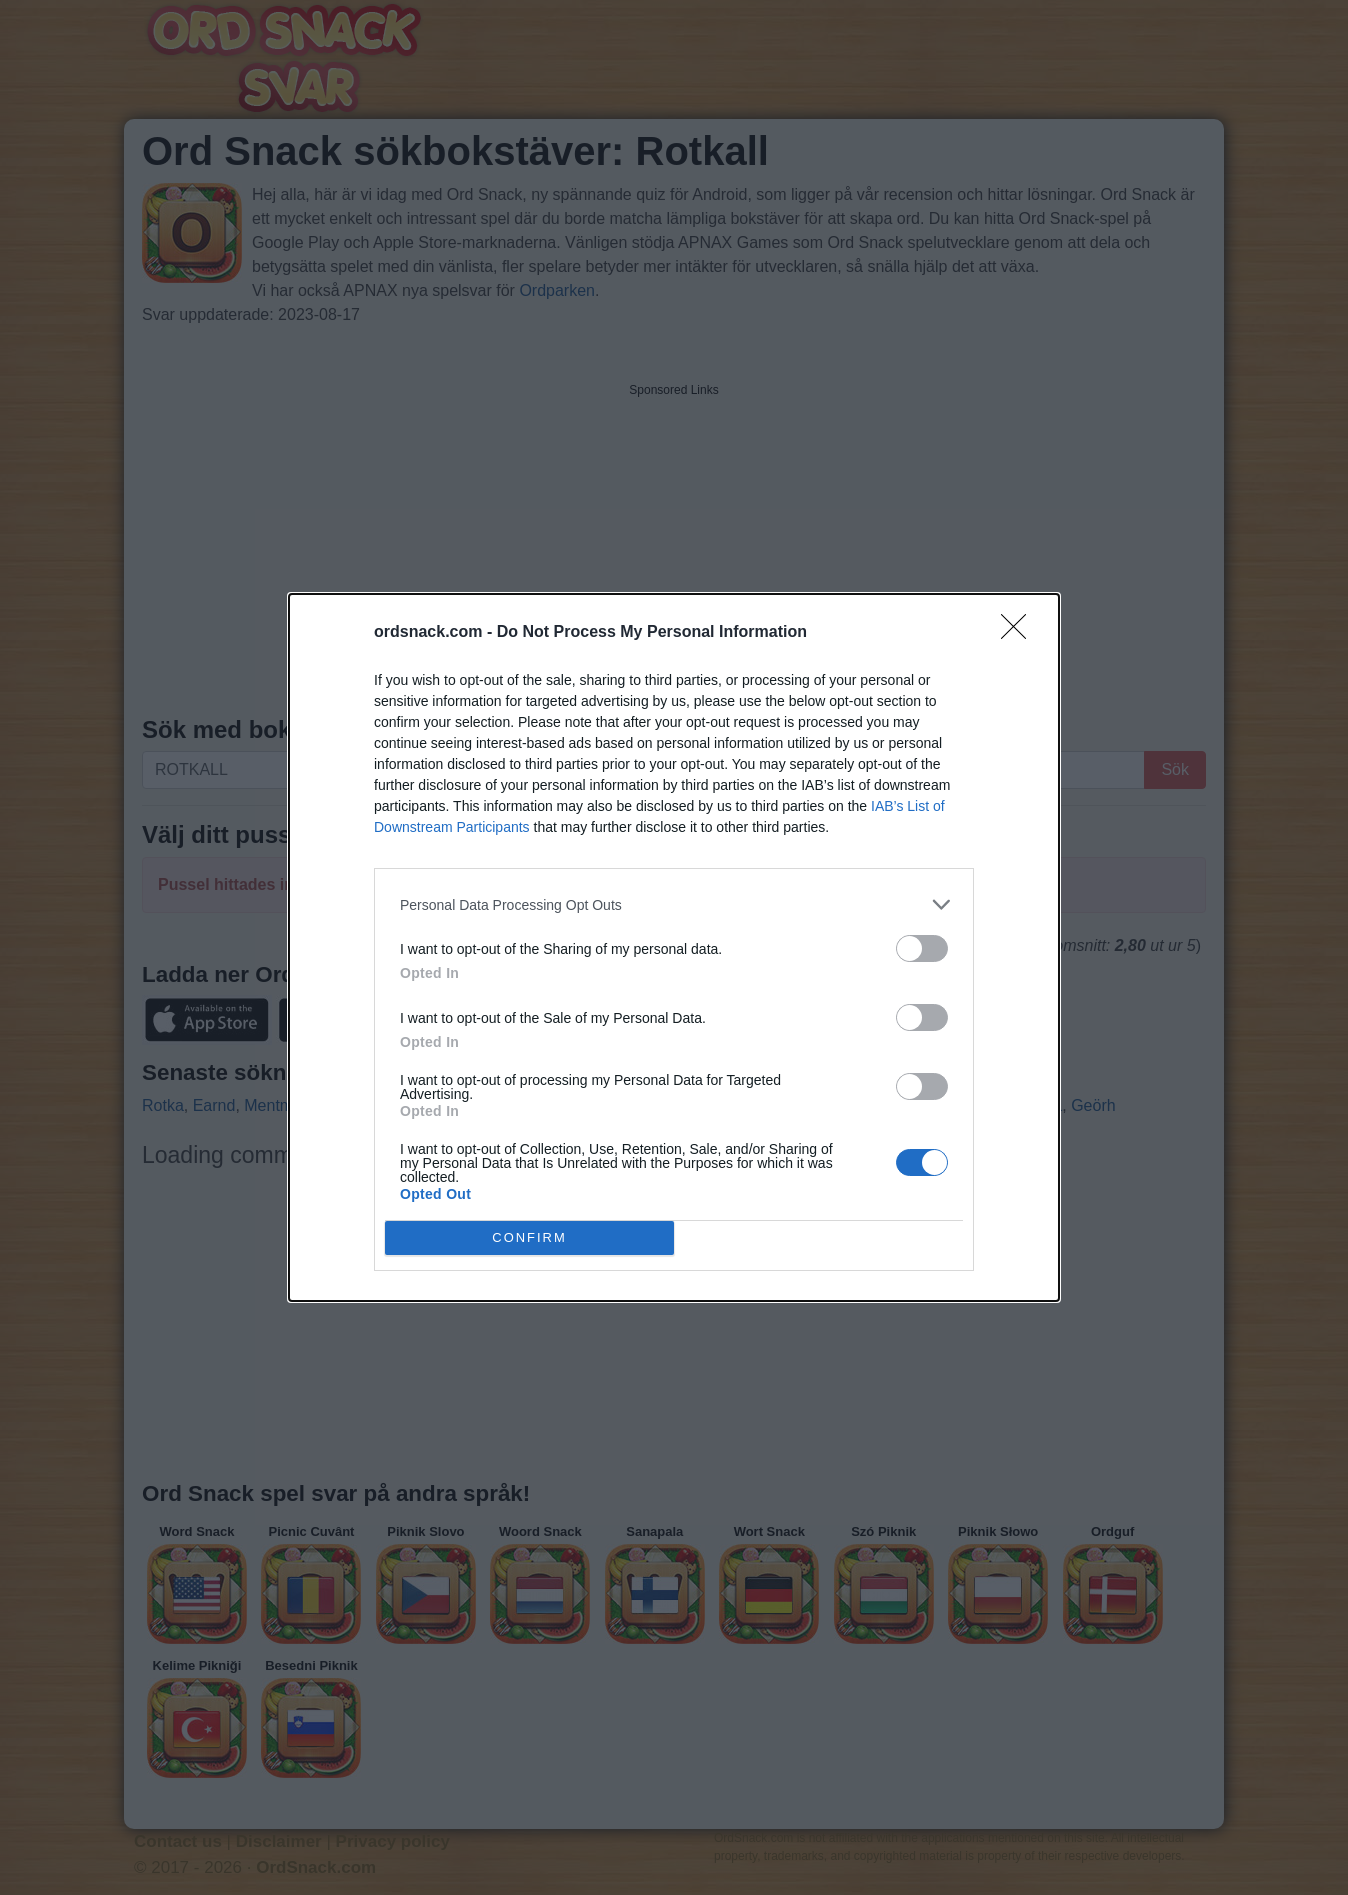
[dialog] (674, 947)
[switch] (922, 948)
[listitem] (674, 904)
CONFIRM (529, 1237)
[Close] (1020, 633)
